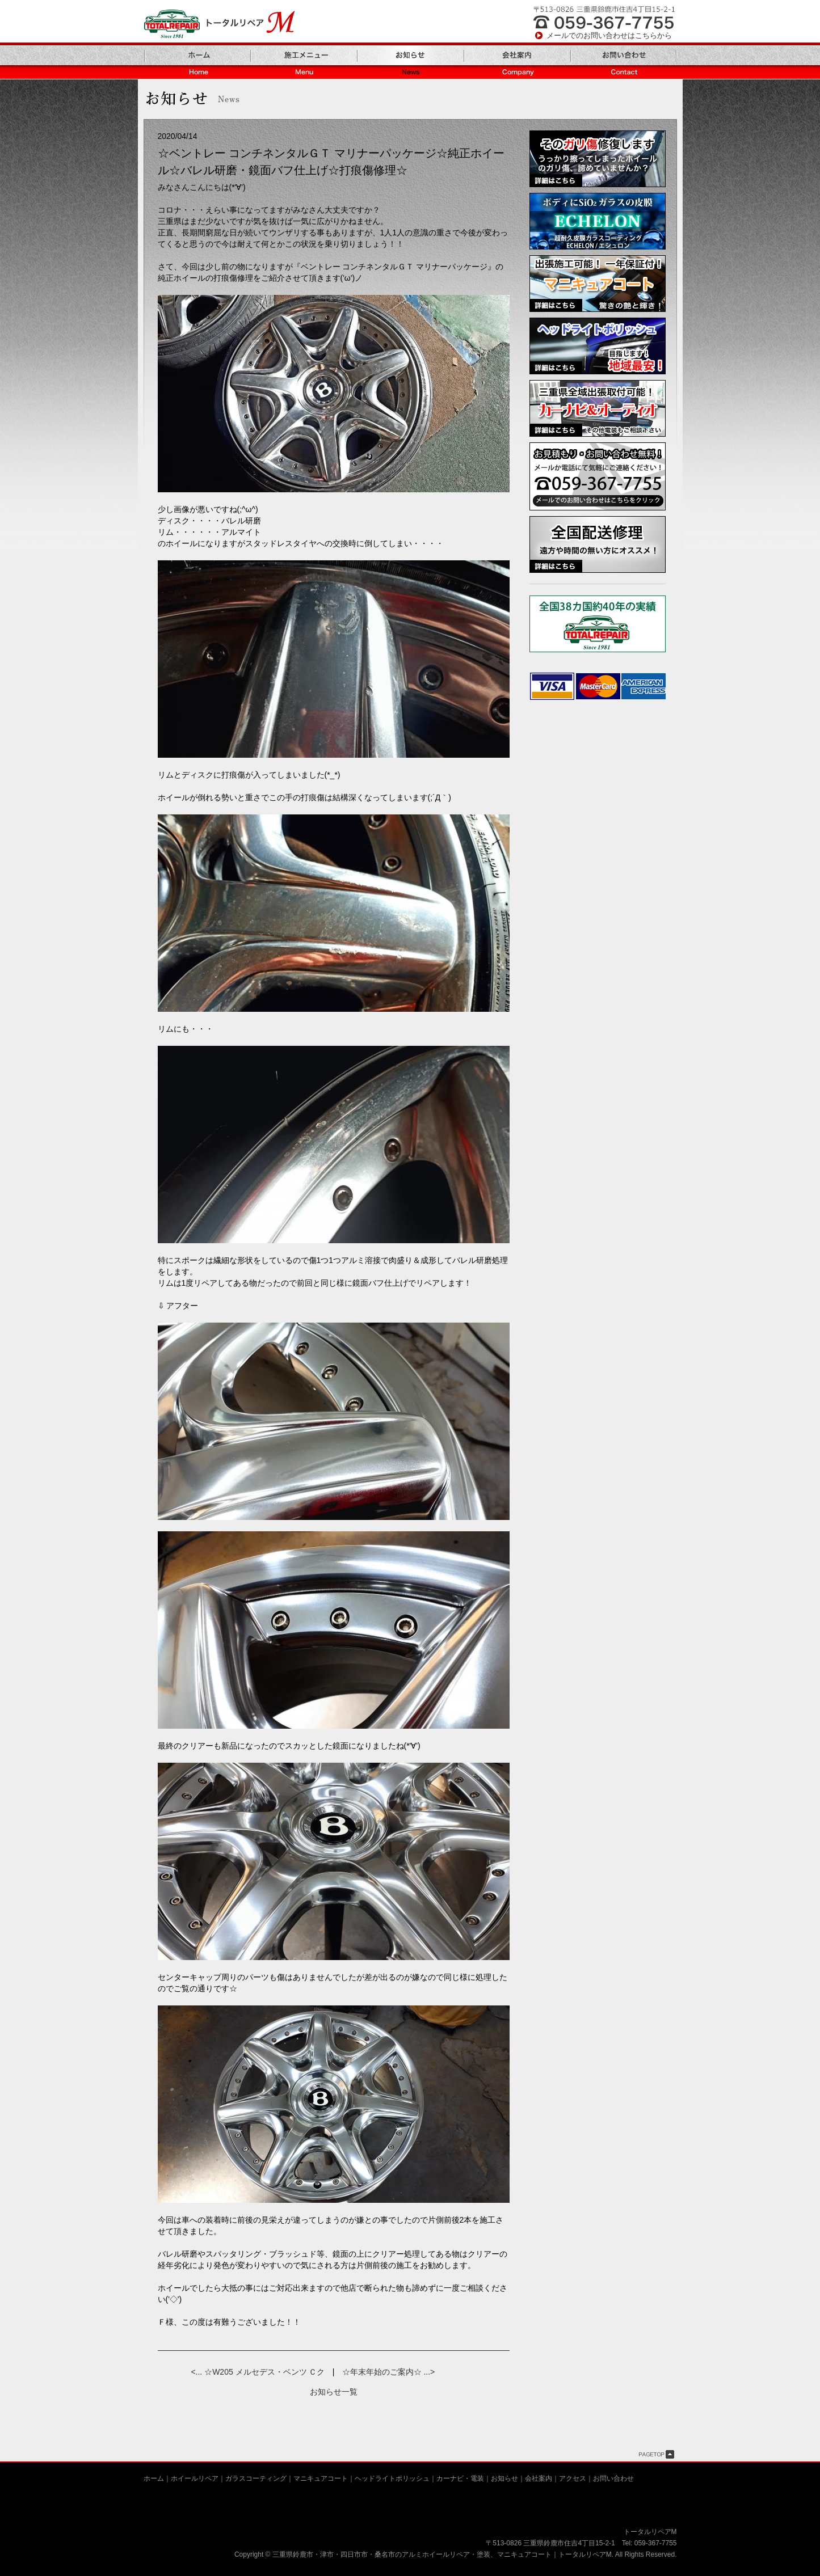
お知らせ (504, 2478)
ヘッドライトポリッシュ (392, 2478)
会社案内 (538, 2478)
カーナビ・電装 (460, 2478)
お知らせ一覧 (334, 2391)
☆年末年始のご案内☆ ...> (388, 2371)
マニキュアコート (320, 2478)
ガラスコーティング (256, 2478)
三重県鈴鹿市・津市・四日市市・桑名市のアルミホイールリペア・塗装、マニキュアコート (412, 2554)
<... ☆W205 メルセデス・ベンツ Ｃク (258, 2371)
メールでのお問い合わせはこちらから (609, 35)
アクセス (572, 2478)
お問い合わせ (613, 2478)
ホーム (154, 2478)
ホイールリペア (194, 2478)
